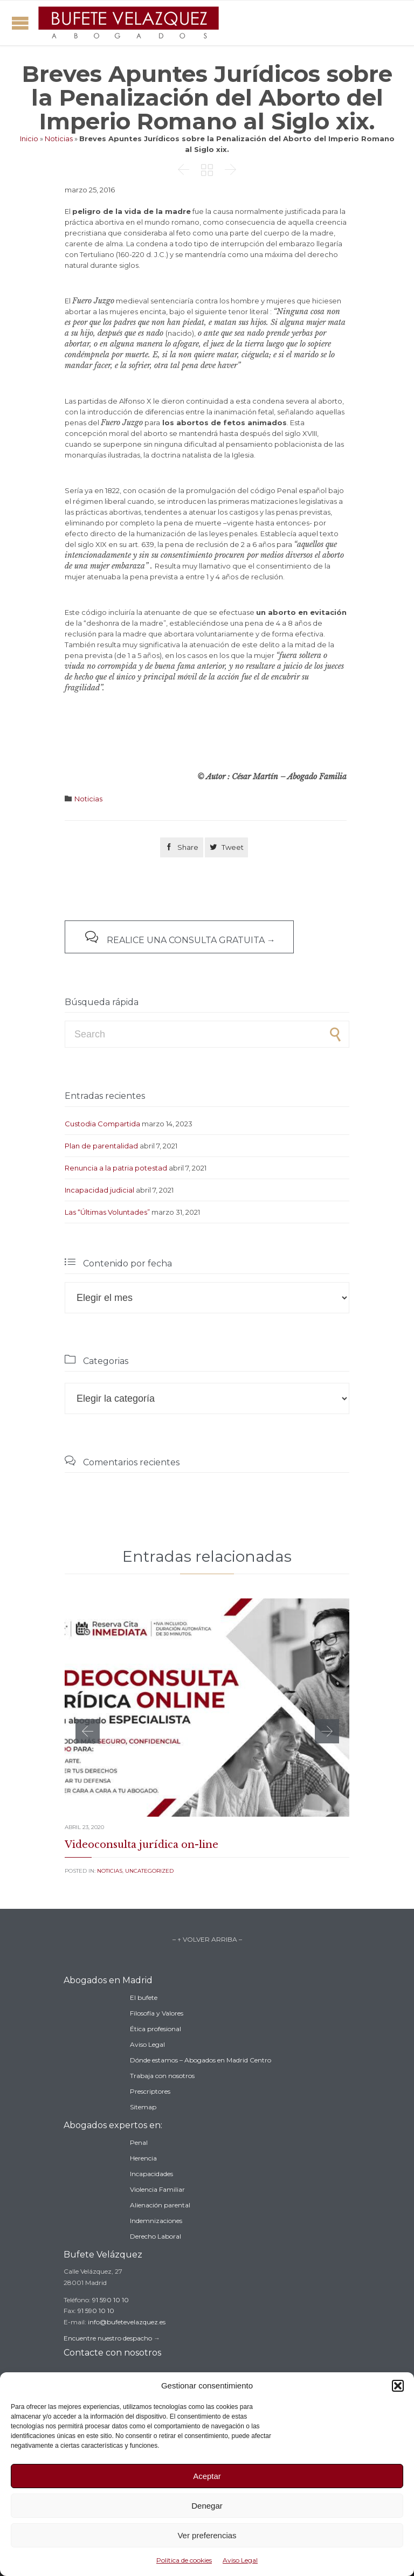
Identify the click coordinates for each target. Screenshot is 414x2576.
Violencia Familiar (157, 2189)
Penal (139, 2142)
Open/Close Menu (20, 22)
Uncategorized (149, 1870)
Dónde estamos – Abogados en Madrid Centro (200, 2060)
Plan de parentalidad (101, 1145)
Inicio (29, 138)
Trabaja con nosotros (162, 2076)
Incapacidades (151, 2174)
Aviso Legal (240, 2560)
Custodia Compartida (102, 1123)
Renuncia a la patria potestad (116, 1168)
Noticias (59, 138)
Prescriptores (150, 2091)
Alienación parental (160, 2205)
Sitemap (143, 2107)
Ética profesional (155, 2029)
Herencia (143, 2158)
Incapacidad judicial (99, 1190)
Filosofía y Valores (156, 2013)
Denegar (207, 2505)
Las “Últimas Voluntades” (107, 1212)
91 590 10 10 (110, 2300)
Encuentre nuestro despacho (108, 2338)
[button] (397, 2385)
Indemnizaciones (156, 2221)
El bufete (143, 1997)
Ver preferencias (206, 2535)
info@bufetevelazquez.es (126, 2322)
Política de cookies (184, 2560)
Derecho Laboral (155, 2236)
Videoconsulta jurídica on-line (141, 1845)
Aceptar (207, 2476)
